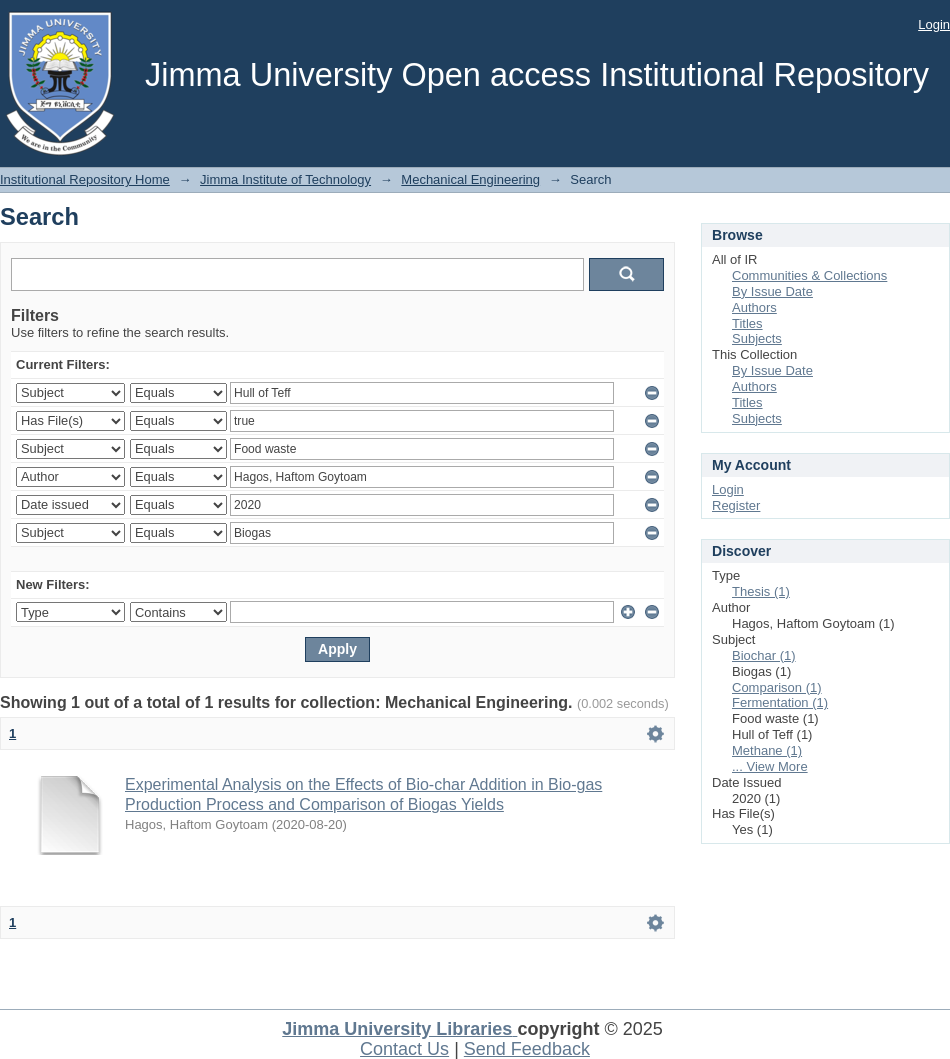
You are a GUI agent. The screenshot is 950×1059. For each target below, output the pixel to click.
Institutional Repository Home (85, 179)
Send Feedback (527, 1049)
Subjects (757, 338)
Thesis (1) (761, 591)
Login (934, 24)
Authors (754, 307)
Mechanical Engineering (470, 179)
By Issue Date (772, 291)
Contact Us (404, 1049)
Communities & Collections (809, 275)
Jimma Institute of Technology (285, 179)
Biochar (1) (764, 655)
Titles (747, 323)
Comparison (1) (777, 687)
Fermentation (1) (780, 702)
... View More (770, 766)
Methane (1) (767, 750)
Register (736, 505)
